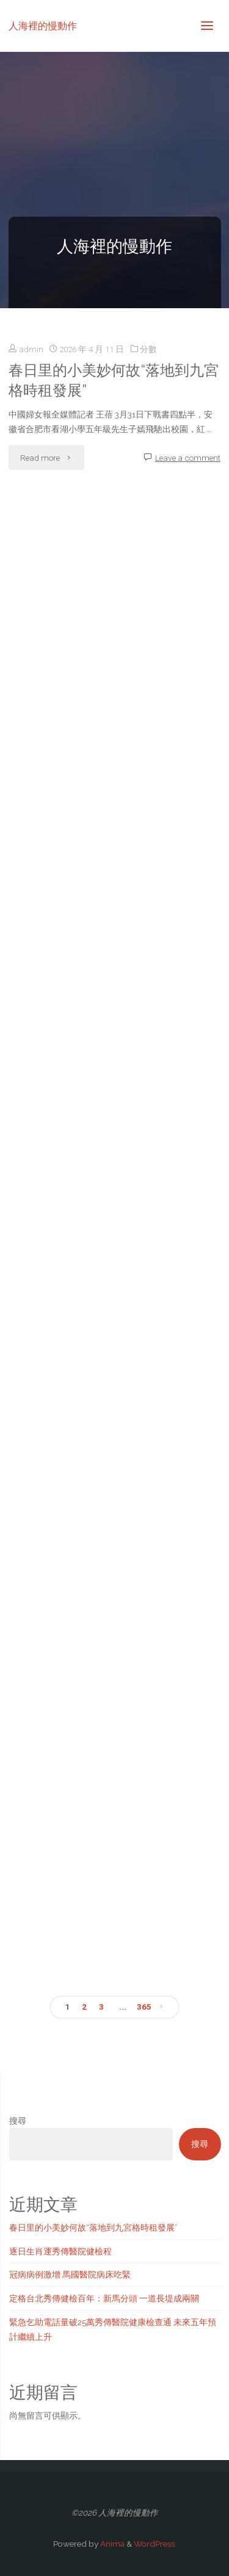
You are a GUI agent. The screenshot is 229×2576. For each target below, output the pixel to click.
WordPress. (155, 2544)
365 (144, 2006)
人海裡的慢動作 (43, 25)
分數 (148, 349)
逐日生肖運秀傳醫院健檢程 (60, 2251)
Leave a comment (187, 458)
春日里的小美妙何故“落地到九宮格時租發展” (114, 380)
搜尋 (17, 2121)
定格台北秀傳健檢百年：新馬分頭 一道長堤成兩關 (104, 2298)
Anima (111, 2544)
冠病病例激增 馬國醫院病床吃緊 (70, 2274)
